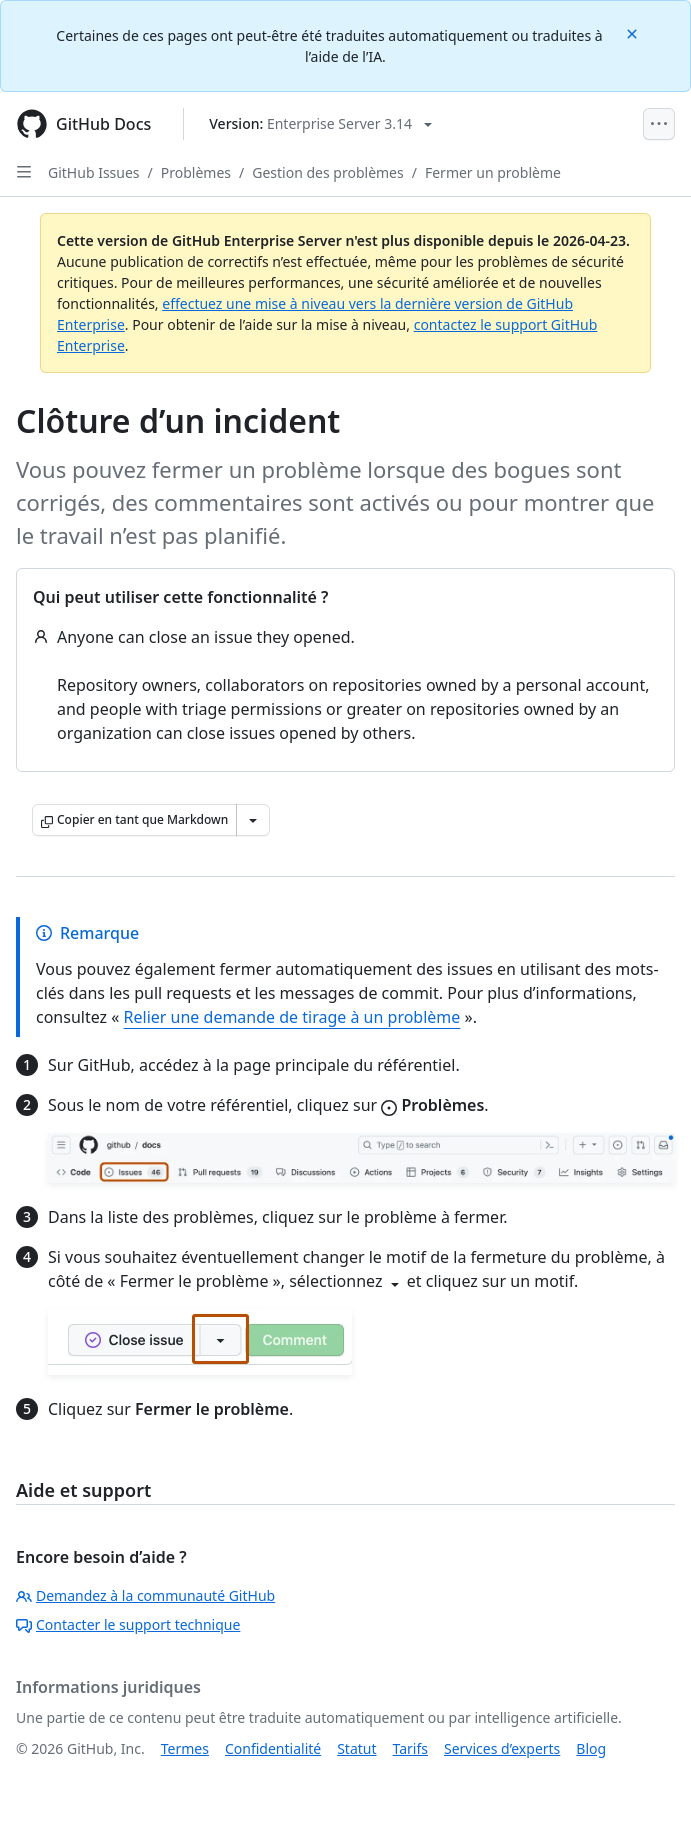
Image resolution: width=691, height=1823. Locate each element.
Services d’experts (502, 1748)
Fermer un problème (493, 172)
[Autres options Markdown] (253, 820)
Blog (591, 1748)
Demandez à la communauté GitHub (145, 1595)
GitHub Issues (94, 172)
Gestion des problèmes (327, 172)
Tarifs (410, 1748)
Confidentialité (273, 1748)
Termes (185, 1748)
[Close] (634, 32)
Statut (356, 1748)
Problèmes (196, 172)
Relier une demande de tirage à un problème (292, 1017)
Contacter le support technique (128, 1624)
